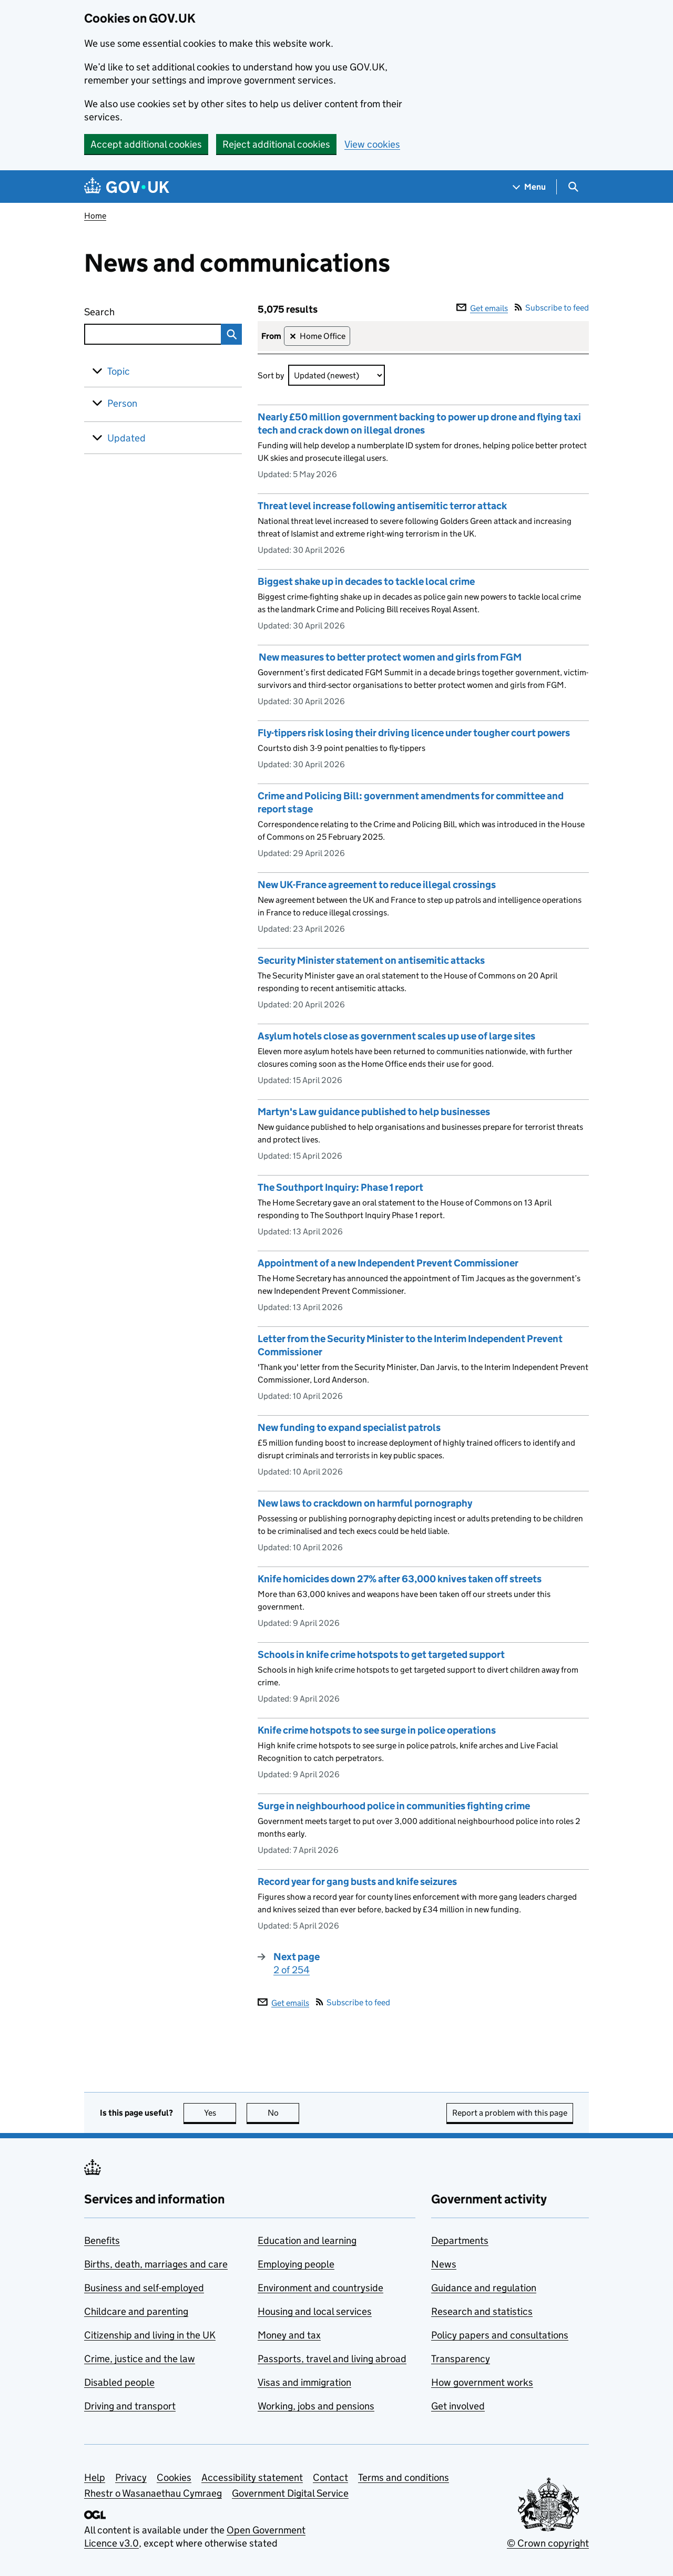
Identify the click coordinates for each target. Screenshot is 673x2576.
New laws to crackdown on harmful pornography (365, 1503)
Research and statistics (482, 2311)
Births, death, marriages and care (156, 2264)
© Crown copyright (548, 2543)
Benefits (102, 2240)
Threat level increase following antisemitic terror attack (382, 506)
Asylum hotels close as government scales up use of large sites (396, 1036)
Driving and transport (130, 2406)
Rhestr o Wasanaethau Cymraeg (153, 2493)
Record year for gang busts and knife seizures (357, 1882)
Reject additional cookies (276, 144)
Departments (459, 2240)
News (443, 2264)
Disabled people (119, 2382)
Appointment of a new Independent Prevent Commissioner (388, 1263)
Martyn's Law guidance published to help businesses (374, 1112)
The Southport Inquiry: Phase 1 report (340, 1187)
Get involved (458, 2406)
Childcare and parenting (136, 2311)
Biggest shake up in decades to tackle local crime (366, 581)
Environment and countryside (320, 2288)
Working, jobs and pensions (316, 2406)
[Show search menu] (573, 187)
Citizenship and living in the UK (150, 2335)
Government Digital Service (290, 2493)
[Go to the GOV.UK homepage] (126, 187)
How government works (482, 2382)
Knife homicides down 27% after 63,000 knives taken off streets (400, 1579)
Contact (330, 2477)
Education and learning (307, 2240)
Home (95, 216)
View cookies (372, 144)
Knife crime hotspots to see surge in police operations (377, 1730)
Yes (220, 2113)
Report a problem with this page (509, 2113)
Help (94, 2477)
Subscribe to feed (552, 308)
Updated (126, 438)
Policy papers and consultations (499, 2335)
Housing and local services (315, 2311)
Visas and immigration (304, 2382)
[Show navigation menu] (529, 187)
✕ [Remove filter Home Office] (292, 337)
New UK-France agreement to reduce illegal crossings (377, 885)
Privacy (131, 2477)
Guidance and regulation (483, 2288)
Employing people (296, 2264)
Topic (118, 371)
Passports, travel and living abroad (332, 2359)
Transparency (460, 2359)
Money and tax (289, 2335)
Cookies (174, 2477)
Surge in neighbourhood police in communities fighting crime (394, 1806)
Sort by (271, 375)
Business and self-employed (144, 2288)
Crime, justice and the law (139, 2359)
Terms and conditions (403, 2477)
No (284, 2113)
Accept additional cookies (146, 144)
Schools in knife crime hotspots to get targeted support (381, 1654)
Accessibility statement (252, 2477)
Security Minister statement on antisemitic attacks (371, 960)
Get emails (482, 308)
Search (137, 310)
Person (122, 403)
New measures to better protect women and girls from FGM (390, 657)
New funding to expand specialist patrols (349, 1427)
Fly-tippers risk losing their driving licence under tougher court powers (414, 733)
